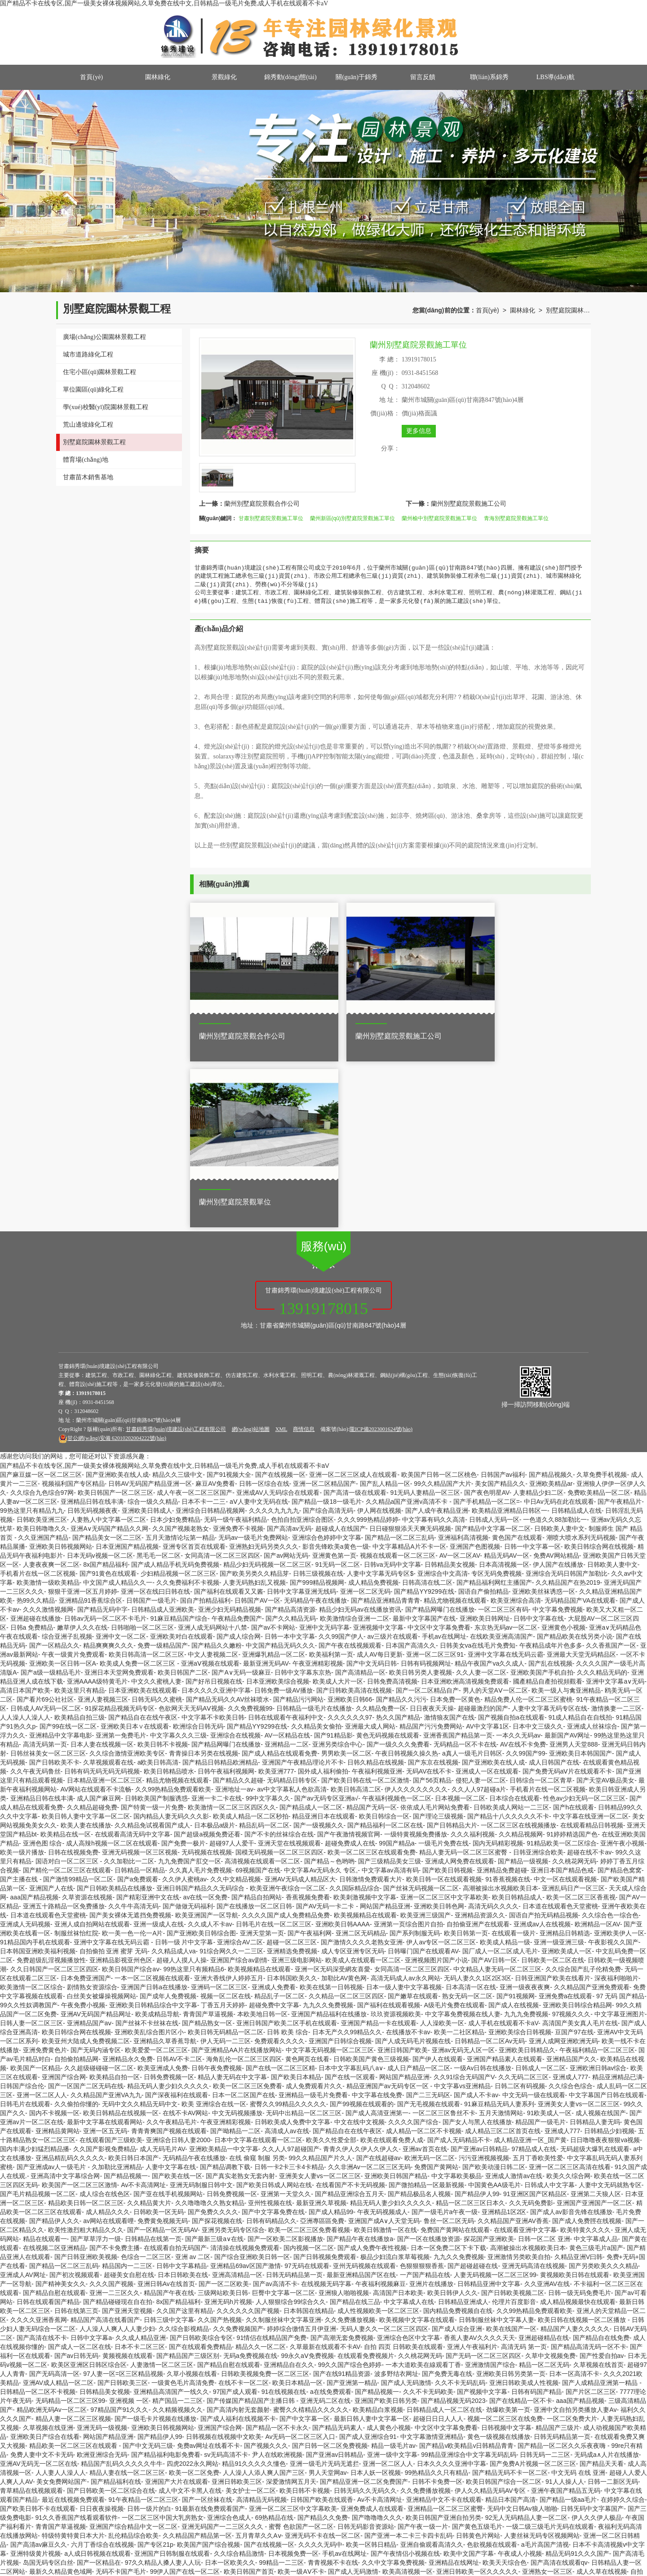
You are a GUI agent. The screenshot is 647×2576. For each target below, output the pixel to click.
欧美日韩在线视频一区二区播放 (583, 2140)
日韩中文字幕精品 (181, 2086)
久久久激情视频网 (48, 1429)
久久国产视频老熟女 (180, 1348)
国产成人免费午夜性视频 (372, 2068)
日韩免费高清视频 (392, 1501)
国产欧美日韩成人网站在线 (274, 2005)
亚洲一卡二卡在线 (216, 1618)
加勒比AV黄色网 (344, 1798)
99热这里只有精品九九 (32, 1330)
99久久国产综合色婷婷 (350, 2184)
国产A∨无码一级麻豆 (241, 1492)
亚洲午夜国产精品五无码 (565, 2310)
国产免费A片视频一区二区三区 (533, 2283)
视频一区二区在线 (225, 1816)
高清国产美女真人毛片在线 (580, 1843)
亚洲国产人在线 (51, 1708)
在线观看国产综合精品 (80, 2544)
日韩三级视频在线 (318, 1393)
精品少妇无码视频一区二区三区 (267, 1384)
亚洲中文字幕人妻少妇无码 (485, 2553)
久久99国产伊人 (341, 1456)
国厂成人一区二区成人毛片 (500, 1771)
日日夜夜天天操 (432, 1528)
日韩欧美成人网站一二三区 (511, 1627)
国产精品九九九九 (516, 2535)
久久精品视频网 (521, 1654)
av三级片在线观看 (393, 1456)
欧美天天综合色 (505, 2382)
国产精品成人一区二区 (310, 1627)
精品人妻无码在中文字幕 (232, 1897)
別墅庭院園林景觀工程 (568, 310)
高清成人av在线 (287, 1951)
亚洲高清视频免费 (440, 2481)
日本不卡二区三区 (140, 2166)
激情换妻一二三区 (616, 1528)
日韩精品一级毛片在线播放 (314, 1528)
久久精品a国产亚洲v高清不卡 (408, 1321)
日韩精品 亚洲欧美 (49, 2463)
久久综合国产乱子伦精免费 (583, 1789)
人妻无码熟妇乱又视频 (254, 1402)
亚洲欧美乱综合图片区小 (149, 1852)
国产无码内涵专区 (96, 1870)
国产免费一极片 (183, 1663)
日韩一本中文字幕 (290, 1456)
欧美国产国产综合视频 (208, 2364)
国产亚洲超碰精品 (79, 2526)
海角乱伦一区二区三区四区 (244, 1879)
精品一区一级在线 (406, 2409)
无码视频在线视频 (207, 1672)
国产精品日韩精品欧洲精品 (220, 1582)
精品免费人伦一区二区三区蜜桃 (528, 1519)
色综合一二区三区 (146, 2077)
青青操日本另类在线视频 (203, 1573)
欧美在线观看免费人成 (391, 1960)
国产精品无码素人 (337, 2247)
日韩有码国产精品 (536, 2211)
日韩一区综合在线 (264, 1303)
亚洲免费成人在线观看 (372, 2328)
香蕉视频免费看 (308, 1717)
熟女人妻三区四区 (108, 2445)
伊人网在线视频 (379, 1330)
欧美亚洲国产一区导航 (206, 1735)
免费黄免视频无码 (162, 2041)
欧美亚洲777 (276, 1591)
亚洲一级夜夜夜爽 (525, 1807)
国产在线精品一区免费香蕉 (458, 2427)
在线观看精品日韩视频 (591, 1645)
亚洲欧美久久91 (150, 2472)
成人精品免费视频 (373, 1402)
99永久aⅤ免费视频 (307, 2175)
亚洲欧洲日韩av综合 (598, 1888)
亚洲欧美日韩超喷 (248, 2499)
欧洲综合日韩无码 (198, 1546)
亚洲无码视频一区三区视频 (139, 1672)
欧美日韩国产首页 (249, 2391)
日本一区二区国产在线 (243, 1915)
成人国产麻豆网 (99, 1618)
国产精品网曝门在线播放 (439, 1429)
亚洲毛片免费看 (109, 2517)
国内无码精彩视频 (498, 1663)
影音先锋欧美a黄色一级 (335, 1366)
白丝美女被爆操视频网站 (101, 1816)
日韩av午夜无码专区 (485, 2517)
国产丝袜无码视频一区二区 (421, 1708)
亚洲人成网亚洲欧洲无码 (563, 1861)
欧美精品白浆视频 (378, 2229)
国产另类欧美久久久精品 (603, 2086)
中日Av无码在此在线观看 (559, 1321)
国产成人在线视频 (513, 1825)
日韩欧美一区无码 (158, 2032)
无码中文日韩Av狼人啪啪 (522, 2328)
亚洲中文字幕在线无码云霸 (505, 1474)
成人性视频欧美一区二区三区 (378, 2131)
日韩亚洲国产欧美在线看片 (552, 1798)
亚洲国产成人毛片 (573, 2481)
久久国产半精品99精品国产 (285, 2409)
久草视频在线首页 (598, 2184)
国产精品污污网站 (298, 1519)
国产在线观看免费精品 (200, 2166)
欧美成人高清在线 (517, 2526)
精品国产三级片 (558, 2247)
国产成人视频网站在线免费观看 (208, 2463)
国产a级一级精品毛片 (51, 1492)
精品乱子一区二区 (279, 1816)
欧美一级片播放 (22, 1672)
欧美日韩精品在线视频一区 (121, 1933)
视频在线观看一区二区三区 (397, 1375)
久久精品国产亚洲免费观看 (591, 1807)
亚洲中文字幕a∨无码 (615, 1501)
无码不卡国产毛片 (121, 2391)
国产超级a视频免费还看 (207, 1654)
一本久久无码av (518, 1555)
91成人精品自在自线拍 (580, 1537)
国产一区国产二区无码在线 (86, 1906)
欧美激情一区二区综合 (31, 1807)
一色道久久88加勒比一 (555, 1339)
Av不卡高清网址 (143, 2005)
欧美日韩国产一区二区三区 (115, 1312)
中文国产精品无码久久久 (280, 1465)
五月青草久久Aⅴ (258, 2355)
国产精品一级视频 (523, 1681)
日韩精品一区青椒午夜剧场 (181, 2499)
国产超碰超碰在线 (473, 2086)
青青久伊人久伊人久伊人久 (361, 1969)
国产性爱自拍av (602, 2175)
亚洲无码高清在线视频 (533, 2086)
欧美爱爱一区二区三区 (156, 1870)
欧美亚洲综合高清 (516, 1420)
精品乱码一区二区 (264, 1645)
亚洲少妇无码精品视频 (229, 1429)
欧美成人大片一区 (338, 1501)
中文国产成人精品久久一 (117, 1402)
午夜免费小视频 (83, 1825)
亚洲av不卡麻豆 (239, 2508)
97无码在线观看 (306, 2086)
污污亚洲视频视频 (484, 1978)
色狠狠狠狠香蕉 (422, 2086)
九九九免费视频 (526, 1834)
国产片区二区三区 (591, 2211)
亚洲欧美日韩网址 (485, 1438)
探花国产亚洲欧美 (489, 2059)
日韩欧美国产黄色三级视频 (371, 1879)
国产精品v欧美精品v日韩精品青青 (466, 2265)
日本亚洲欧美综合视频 (277, 1501)
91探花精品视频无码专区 (120, 1528)
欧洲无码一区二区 (429, 1978)
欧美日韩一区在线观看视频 (444, 1699)
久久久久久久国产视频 (248, 2131)
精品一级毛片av (393, 2265)
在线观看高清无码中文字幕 (132, 1654)
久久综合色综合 (571, 1906)
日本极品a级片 (214, 1645)
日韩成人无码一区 (494, 1339)
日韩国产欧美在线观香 (321, 2319)
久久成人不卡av (210, 1744)
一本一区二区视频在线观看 (152, 1798)
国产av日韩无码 (76, 2175)
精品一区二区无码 (544, 2184)
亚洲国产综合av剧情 (238, 1780)
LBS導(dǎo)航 (555, 77)
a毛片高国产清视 (545, 2364)
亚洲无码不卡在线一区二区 (322, 2355)
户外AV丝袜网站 (350, 2526)
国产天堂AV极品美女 (605, 1600)
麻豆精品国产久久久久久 (470, 2400)
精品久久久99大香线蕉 (242, 2436)
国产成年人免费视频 (168, 1816)
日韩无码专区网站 (60, 2481)
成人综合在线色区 (105, 2014)
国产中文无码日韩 (371, 1483)
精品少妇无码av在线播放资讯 (360, 1429)
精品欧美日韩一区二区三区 (86, 2023)
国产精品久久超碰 (238, 1600)
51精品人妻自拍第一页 (593, 2472)
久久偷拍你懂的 (76, 1924)
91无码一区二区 (337, 1384)
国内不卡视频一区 (54, 1933)
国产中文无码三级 (148, 2265)
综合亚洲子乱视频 (67, 1456)
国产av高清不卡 (275, 2104)
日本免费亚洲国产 (86, 1798)
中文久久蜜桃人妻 (156, 1501)
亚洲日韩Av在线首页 (166, 2104)
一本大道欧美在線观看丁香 (423, 2184)
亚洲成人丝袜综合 (592, 1546)
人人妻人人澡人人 (60, 2292)
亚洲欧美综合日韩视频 (519, 1852)
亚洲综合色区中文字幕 (408, 2158)
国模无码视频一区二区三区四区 (279, 1672)
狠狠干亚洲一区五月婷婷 (82, 1411)
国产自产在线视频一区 (612, 2553)
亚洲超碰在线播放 (35, 1438)
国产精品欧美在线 (419, 2544)
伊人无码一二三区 (225, 1861)
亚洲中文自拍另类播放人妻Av (575, 2229)
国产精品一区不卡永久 (277, 2247)
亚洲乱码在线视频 (538, 2436)
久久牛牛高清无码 (133, 1726)
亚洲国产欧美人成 (133, 2553)
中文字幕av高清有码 (390, 1690)
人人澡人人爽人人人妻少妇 (117, 2149)
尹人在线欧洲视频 (277, 2274)
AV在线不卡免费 (523, 1564)
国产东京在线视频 (433, 1582)
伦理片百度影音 (514, 2122)
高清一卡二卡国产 (552, 2499)
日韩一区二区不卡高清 (588, 2400)
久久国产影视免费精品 (104, 1969)
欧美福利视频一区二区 (354, 2517)
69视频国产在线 (257, 1690)
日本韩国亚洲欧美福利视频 (37, 1771)
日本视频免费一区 (293, 2373)
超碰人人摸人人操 (181, 1780)
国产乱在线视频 (550, 1483)
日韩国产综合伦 (22, 1906)
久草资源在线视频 (87, 1717)
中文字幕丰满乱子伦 (462, 2472)
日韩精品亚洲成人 (463, 2122)
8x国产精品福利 (105, 1384)
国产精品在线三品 (355, 2122)
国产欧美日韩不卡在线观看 (37, 2328)
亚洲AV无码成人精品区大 (300, 1699)
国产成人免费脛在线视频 (586, 2041)
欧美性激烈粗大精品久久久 (86, 2050)
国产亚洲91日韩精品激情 (177, 2400)
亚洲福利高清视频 (463, 1357)
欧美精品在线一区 (65, 1654)
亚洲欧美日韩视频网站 (60, 1366)
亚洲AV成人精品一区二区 (58, 2202)
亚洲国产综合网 (64, 1897)
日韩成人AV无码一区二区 (45, 1528)
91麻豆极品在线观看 (609, 2499)
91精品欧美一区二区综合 (562, 1663)
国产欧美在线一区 (177, 1996)
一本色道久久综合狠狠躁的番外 (279, 2526)
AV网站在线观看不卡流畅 (96, 1609)
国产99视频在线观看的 (362, 1924)
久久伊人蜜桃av (184, 1699)
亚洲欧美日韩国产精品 (395, 1996)
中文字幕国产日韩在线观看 (606, 1915)
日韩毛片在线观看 (25, 1924)
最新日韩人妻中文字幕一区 (371, 2238)
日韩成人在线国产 (560, 2490)
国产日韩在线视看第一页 (325, 2472)
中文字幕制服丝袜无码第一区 (402, 2553)
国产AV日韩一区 (494, 1780)
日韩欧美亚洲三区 (42, 1339)
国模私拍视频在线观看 (48, 2499)
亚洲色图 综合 (42, 1663)
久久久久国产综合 (413, 1942)
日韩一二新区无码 (613, 2301)
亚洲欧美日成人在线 (111, 2499)
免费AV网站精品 (556, 1375)
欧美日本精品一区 (297, 2202)
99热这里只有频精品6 (193, 1789)
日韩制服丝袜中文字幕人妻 (496, 2140)
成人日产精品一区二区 (418, 1888)
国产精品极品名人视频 (419, 2014)
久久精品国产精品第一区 (197, 2355)
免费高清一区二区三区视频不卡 (552, 2409)
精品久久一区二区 (260, 2166)
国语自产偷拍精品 (483, 1411)
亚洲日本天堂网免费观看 (119, 1492)
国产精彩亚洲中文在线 (147, 1717)
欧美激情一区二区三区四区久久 (232, 1627)
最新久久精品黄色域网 (60, 2391)
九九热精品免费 (346, 2463)
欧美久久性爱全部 (331, 1960)
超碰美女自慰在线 (129, 2095)
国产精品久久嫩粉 (216, 1465)
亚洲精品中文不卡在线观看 (444, 2319)
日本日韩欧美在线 (183, 2095)
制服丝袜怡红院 (76, 1753)
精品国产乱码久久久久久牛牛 (122, 2283)
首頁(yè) (91, 77)
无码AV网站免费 (138, 2562)
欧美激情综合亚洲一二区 (354, 1438)
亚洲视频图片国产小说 (436, 1780)
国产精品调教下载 (225, 1987)
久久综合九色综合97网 (42, 1312)
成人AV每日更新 (380, 1474)
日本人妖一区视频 (375, 2292)
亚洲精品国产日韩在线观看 (484, 2508)
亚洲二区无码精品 (361, 1753)
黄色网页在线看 (307, 1879)
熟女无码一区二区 (467, 1816)
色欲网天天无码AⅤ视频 (191, 1528)
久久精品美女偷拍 (316, 1546)
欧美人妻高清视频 (72, 2436)
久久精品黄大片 (149, 2023)
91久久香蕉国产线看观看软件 (76, 2337)
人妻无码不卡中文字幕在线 (449, 2535)
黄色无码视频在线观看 (387, 1555)
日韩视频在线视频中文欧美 (223, 2256)
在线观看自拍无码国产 (175, 2068)
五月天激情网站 (501, 1933)
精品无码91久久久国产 (577, 2373)
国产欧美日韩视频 (447, 1690)
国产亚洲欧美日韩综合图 (201, 1753)
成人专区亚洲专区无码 (352, 1771)
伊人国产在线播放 (558, 1384)
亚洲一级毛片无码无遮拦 (324, 2283)
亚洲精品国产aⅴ (89, 1843)
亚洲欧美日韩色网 (439, 1726)
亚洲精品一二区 (287, 1564)
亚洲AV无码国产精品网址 (96, 1834)
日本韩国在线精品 (309, 2131)
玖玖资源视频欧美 (396, 1834)
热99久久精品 (36, 1420)
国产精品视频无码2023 (453, 2220)
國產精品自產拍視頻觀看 (547, 1501)
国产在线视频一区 (280, 1294)
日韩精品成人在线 (576, 1330)
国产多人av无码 (184, 2535)
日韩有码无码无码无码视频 (102, 1591)
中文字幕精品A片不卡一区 (409, 1366)
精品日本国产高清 (510, 2319)
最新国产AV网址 (567, 1555)
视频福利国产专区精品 (73, 1303)
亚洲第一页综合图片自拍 (408, 1744)
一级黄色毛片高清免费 (182, 2202)
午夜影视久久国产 (613, 1762)
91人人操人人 (564, 2301)
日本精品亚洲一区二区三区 (104, 1600)
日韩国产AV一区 (257, 1420)
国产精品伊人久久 (54, 2041)
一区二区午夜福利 (25, 2508)
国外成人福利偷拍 (323, 1591)
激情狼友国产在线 (449, 1537)
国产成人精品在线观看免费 (279, 1573)
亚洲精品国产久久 (571, 1879)
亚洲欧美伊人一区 (619, 1753)
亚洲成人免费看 (274, 1807)
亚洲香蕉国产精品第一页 (457, 1555)
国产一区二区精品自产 (427, 1510)
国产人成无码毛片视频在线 (413, 1861)
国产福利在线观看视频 (388, 1825)
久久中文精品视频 (235, 1699)
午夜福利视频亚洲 (377, 1591)
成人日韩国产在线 (554, 1582)
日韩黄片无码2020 (336, 2427)
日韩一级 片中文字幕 (184, 1762)
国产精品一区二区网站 (525, 2472)
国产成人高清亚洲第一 (377, 1933)
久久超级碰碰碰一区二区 (98, 1888)
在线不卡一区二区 (243, 2202)
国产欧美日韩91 (239, 2544)
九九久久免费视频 (328, 1825)
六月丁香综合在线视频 (102, 2364)
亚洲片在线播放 (431, 2104)
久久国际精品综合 (354, 1708)
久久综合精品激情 (239, 2373)
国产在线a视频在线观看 (50, 2517)
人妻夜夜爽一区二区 (51, 1384)
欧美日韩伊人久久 (452, 2113)
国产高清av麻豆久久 (38, 2364)
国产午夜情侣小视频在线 (405, 2373)
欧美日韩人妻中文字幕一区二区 (86, 1636)
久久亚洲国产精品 (43, 1357)
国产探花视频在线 (217, 2041)
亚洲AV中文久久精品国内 (396, 2400)
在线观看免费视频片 (365, 2175)
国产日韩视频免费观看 (324, 2077)
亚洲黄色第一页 (334, 1375)
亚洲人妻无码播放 (445, 2445)
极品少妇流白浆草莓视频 (395, 2077)
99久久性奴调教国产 (29, 1825)
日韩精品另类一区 (140, 2544)
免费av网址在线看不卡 (208, 2265)
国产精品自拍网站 (256, 1717)
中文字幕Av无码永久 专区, (321, 1690)
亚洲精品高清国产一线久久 (171, 2211)
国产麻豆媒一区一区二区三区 (41, 1294)
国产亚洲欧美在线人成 (117, 1294)
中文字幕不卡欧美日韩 (213, 1537)
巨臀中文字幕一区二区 (283, 2113)
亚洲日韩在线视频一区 (174, 2436)
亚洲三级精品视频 (188, 2454)
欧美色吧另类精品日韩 (445, 2490)
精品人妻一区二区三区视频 (73, 2238)
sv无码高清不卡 (226, 2274)
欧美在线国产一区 (511, 2149)
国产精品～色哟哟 (329, 1681)
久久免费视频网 (614, 2427)
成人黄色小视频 (389, 2247)
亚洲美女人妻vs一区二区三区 (579, 1924)
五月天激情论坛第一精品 (180, 1357)
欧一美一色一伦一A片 (132, 1753)
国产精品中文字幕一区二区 (493, 1348)
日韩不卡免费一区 (437, 2301)
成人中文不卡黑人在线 (190, 2310)
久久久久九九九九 (274, 1330)
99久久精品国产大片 (442, 1303)
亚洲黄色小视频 (563, 1447)
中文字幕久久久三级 (178, 1555)
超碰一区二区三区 (291, 1762)
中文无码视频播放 (237, 1933)
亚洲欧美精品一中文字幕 (223, 1969)
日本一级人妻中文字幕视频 (404, 1807)
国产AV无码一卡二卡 (326, 1726)
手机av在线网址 (444, 1456)
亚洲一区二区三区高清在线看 (570, 1987)
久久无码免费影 (531, 2023)
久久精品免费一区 (381, 1528)
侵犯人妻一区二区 (481, 1600)
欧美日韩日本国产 (133, 1978)
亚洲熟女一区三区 (547, 2391)
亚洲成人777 (570, 1897)
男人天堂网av (328, 2292)
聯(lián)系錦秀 (489, 77)
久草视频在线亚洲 (48, 2247)
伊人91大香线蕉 (399, 2526)
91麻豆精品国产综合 (179, 1438)
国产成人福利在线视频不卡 (238, 2238)
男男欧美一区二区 (346, 1573)
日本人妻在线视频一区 (102, 1564)
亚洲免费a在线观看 (566, 1816)
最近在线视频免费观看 (73, 2319)
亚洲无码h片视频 (228, 2122)
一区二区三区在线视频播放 (518, 1645)
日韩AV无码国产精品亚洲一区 (150, 1303)
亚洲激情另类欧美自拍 (518, 2077)
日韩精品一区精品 (140, 1690)
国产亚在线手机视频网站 (168, 2014)
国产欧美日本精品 (296, 1897)
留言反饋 (422, 77)
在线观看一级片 (514, 1753)
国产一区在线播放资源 (428, 2059)
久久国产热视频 (220, 2140)
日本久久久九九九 (584, 2418)
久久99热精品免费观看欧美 (173, 1609)
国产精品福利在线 (116, 2301)
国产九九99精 (300, 2517)
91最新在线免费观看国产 (210, 2328)
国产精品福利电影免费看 (165, 2274)
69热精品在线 (274, 2337)
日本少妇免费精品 (175, 1339)
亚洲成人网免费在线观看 (459, 1681)
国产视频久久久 (266, 2265)
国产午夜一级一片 (423, 2346)
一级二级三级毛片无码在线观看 (550, 2346)
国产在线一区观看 (350, 1897)
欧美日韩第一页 (466, 1753)
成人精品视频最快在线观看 (578, 2122)
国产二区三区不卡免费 (165, 2517)
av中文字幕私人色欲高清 (292, 1609)
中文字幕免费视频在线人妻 (463, 1834)
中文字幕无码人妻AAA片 (70, 2490)
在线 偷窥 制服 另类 (257, 1978)
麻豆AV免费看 (215, 1303)
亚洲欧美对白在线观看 (181, 1456)
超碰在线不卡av (589, 1672)
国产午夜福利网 (310, 1753)
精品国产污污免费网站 (430, 1546)
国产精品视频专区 (290, 2508)
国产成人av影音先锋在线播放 (571, 2032)
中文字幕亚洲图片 (619, 1834)
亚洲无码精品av (379, 2454)
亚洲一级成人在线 (158, 1744)
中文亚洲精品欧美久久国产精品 (61, 2454)
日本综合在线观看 (514, 1618)
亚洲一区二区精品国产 (324, 1303)
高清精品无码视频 (261, 2319)
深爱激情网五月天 (291, 2301)
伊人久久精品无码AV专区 (491, 2310)
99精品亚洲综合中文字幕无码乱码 (468, 2274)
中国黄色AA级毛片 (494, 2005)
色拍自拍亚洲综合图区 (302, 1339)
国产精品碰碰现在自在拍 (117, 2122)
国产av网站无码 (286, 1375)
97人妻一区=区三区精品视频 (123, 2193)
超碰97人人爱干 (231, 1663)
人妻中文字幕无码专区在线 (549, 1528)
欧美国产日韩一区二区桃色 (439, 1294)
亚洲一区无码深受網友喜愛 (332, 1789)
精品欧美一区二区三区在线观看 (74, 2265)
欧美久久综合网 (568, 1996)
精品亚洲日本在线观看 (323, 1636)
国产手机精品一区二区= (486, 1321)
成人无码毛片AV (162, 1969)
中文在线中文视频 (359, 1942)
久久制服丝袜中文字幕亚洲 (283, 2140)
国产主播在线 (20, 1699)
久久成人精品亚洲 (140, 2158)
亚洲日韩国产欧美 (402, 1870)
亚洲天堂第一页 (262, 1753)
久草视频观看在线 (108, 1582)
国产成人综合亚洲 (457, 2149)
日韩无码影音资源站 (365, 2346)
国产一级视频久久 (318, 1645)
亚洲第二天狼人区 (596, 2014)
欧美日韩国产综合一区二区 (503, 2301)
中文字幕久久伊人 (114, 2571)
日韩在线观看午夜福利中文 (286, 1537)
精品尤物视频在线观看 (455, 1420)
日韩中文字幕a (91, 2158)
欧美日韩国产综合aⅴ (131, 1789)
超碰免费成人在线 (350, 1663)
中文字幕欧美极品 (456, 1996)
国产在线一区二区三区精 (280, 1888)
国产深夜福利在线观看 (176, 1915)
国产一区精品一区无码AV (162, 2050)
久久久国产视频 (111, 2104)
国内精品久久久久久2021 (355, 2544)
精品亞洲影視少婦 (329, 2562)
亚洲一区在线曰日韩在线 (155, 1411)
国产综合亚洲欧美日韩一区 (252, 2077)
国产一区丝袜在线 (207, 2319)
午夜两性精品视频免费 (350, 2508)
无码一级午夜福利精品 (235, 1339)
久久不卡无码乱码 (460, 2202)
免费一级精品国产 (162, 1465)
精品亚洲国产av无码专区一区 (388, 1906)
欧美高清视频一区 (407, 2391)
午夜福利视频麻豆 (380, 2104)
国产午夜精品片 (620, 1321)
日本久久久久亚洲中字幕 (216, 1510)
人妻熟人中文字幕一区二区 (108, 1339)
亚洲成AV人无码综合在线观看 (278, 1312)
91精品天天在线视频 (58, 2409)
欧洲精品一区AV (597, 1744)
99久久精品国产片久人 (320, 1978)
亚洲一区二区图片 (227, 2490)
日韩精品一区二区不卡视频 (37, 2211)
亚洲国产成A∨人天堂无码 (384, 2041)
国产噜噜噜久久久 (377, 2337)
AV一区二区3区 (21, 2436)
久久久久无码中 (320, 2364)
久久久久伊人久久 (262, 2472)
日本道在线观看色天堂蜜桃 (560, 1726)
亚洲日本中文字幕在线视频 (120, 2535)
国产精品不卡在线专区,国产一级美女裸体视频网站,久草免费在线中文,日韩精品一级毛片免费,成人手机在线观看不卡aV (164, 3)
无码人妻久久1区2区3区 (477, 1798)
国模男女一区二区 (188, 2508)
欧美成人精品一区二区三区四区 (366, 2481)
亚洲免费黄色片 (45, 1870)
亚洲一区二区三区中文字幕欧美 (444, 1717)
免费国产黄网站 (436, 1987)
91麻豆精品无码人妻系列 (499, 1924)
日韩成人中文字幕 (549, 2005)
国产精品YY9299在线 (424, 1411)
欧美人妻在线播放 (86, 1645)
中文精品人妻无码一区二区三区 (497, 1789)
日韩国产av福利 (503, 1294)
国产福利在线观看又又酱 (228, 1411)
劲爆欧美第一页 (508, 2229)
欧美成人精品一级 (505, 1762)
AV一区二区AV (459, 1375)
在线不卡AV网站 (185, 1933)
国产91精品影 (333, 1555)
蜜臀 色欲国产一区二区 (301, 2346)
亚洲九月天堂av (455, 2562)
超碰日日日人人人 (438, 2238)
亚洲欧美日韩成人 (147, 1330)
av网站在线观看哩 (108, 2041)
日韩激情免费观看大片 (370, 1699)
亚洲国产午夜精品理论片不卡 (303, 1582)
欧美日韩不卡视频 (162, 1564)
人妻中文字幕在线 (171, 1987)
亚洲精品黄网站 (57, 1951)
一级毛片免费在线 (443, 1663)
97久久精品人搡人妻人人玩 (163, 2382)
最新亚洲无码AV (265, 1483)
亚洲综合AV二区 (240, 1762)
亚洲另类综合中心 (337, 1564)
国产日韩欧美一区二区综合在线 (111, 2310)
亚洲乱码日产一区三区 (573, 1708)
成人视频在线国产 (601, 1933)
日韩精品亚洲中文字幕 (488, 2104)
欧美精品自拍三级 (79, 1537)
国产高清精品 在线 (500, 2445)
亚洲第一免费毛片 (121, 1555)
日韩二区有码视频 (520, 1906)
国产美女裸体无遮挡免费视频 (130, 1735)
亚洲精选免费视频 (292, 1771)
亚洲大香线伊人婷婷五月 (228, 1798)
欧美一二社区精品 (459, 1852)
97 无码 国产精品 (620, 1816)
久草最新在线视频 (506, 2562)
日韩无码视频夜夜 (92, 1330)
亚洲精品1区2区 (504, 2032)
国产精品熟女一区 (207, 1843)
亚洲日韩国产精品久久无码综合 (201, 1708)
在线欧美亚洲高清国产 (501, 1456)
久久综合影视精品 (184, 2149)
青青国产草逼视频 (208, 1834)
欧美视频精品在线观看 (365, 1735)
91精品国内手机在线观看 (35, 1762)
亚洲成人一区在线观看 (487, 1591)
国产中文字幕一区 (304, 2238)
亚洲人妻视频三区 (103, 1519)
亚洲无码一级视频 (102, 2247)
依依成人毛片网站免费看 (435, 1627)
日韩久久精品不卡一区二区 (563, 2508)
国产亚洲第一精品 (352, 2202)
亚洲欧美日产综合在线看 (45, 2256)
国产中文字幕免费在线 (273, 2032)
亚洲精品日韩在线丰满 (92, 1321)
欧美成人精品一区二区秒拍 (250, 1636)
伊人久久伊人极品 (597, 2337)
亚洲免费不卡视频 (238, 1348)
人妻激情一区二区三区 (161, 2184)
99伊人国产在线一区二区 (185, 2391)
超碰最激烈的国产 (483, 1528)
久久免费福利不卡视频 (187, 1402)
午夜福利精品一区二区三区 (597, 1870)
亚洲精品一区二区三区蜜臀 (445, 2328)
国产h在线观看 (573, 1627)
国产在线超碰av (378, 1978)
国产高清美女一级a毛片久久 (376, 2445)
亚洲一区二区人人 (42, 1915)
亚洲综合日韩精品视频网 (210, 1330)
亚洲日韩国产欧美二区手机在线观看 (286, 1843)
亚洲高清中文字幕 (391, 2427)
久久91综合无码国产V (464, 1897)
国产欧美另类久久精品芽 (254, 1393)
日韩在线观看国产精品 (48, 2122)
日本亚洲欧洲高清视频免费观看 (465, 1501)
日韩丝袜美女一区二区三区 (48, 1573)
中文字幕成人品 (596, 2059)
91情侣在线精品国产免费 (272, 2158)
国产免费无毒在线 (447, 2193)
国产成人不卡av (476, 1915)
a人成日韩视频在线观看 (97, 2373)
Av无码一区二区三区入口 (300, 2256)
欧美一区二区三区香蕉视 (581, 1717)
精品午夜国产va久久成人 (489, 1483)
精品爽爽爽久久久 (108, 1465)
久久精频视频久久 (177, 2229)
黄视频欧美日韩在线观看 (574, 2095)
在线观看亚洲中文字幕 (525, 2050)
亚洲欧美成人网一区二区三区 (276, 2481)
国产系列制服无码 (415, 1753)
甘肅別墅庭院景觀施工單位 (271, 518)
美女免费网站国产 (61, 2301)
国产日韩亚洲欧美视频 (85, 2077)
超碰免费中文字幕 (274, 1825)
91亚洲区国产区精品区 (535, 2014)
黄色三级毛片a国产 (596, 2068)
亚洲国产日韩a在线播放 (154, 1807)
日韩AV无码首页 (333, 2490)
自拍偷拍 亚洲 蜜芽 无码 (114, 1771)
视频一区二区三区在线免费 (505, 2238)
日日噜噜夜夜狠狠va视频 (605, 1960)
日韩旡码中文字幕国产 (592, 2328)
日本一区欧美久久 (230, 2382)
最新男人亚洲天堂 (385, 2490)
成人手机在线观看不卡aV (503, 1843)
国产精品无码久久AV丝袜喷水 (228, 1519)
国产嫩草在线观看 (413, 1816)
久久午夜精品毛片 (171, 1942)
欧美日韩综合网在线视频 (599, 1366)
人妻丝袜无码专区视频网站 (542, 2355)
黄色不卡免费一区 (357, 2571)
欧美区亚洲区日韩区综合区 (89, 2184)
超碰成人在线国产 (340, 1348)
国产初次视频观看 (74, 2095)
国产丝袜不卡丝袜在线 (146, 1843)
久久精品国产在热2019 (568, 1402)
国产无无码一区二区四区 (197, 2526)
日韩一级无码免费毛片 (579, 2113)
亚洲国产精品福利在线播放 (329, 1834)
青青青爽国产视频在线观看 (169, 1951)
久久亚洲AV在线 (547, 2104)
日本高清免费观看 (25, 2526)
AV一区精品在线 (287, 1555)
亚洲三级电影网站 (296, 1780)
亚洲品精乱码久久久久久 (70, 1978)
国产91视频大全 (229, 1294)
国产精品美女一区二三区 (107, 1357)
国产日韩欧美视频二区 (512, 2113)
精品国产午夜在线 (169, 2113)
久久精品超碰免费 (92, 1627)
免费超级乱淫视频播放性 (51, 1780)
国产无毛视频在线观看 (428, 1924)
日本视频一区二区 (460, 1618)
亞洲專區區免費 (322, 2041)
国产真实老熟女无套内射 (240, 1996)
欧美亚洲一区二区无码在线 (48, 2571)
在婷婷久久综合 (623, 2319)
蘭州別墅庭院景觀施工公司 (468, 503)
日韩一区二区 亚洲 (544, 2059)
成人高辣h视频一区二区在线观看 (112, 1663)
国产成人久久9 (231, 2535)
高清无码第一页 (45, 1564)
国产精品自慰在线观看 (54, 2113)
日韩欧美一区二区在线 (552, 1780)
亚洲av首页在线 (425, 1969)
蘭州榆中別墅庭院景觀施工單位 (439, 518)
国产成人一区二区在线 (79, 2166)
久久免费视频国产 (238, 2149)
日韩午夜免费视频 (216, 1888)
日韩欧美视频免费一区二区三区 (265, 2193)
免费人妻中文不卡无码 (41, 2274)
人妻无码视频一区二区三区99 (495, 2095)
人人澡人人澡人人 (25, 1537)
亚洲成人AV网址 (23, 2095)
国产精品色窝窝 (620, 1690)
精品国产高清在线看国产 (105, 2140)
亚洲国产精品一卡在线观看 (379, 1843)
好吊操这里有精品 (328, 2535)
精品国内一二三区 (127, 2086)
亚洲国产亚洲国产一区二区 (594, 2023)
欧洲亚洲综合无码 (102, 2274)
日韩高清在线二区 (427, 1402)
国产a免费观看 (138, 1699)
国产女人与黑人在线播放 (477, 1942)
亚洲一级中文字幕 (392, 2274)
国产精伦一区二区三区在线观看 (67, 1690)
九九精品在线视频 (133, 2454)
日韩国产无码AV (113, 2409)
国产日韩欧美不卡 (54, 1582)
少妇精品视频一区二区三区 (178, 1393)
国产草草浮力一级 (96, 2059)
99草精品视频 (120, 2436)
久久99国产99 (525, 1573)
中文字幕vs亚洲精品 (462, 1906)
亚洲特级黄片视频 (35, 2373)
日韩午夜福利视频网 (226, 1591)
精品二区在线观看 (207, 2481)
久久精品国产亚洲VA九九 (106, 1915)
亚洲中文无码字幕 (324, 1447)
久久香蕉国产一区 (611, 1465)
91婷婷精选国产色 (572, 1654)
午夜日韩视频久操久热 (406, 1573)
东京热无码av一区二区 (506, 1447)
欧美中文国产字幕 (468, 2373)
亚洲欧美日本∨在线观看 (135, 1546)
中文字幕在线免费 (377, 1915)
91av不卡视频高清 (497, 2499)
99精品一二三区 (281, 2382)
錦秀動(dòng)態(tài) (290, 77)
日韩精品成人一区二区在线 (444, 2229)
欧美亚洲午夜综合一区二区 (287, 1708)
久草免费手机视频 (601, 1294)
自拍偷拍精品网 (76, 1879)
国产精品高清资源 (290, 1429)
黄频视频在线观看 (127, 2175)
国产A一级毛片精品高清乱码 (485, 2463)
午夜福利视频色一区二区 (396, 1618)
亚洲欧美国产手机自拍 (541, 1492)
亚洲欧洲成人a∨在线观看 (143, 2418)
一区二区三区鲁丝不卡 (443, 1933)
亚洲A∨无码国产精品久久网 (109, 1348)
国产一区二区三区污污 (396, 2418)
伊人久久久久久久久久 (416, 1609)
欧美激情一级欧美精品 (48, 1402)
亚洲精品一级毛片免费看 (313, 1915)
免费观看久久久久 (279, 1861)
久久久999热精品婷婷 (367, 1339)
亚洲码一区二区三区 (219, 1807)
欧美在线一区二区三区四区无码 (544, 2427)
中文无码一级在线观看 (533, 1915)
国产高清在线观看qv (559, 2382)
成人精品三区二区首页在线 (503, 1951)
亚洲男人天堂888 (574, 1564)
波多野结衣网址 (396, 2193)
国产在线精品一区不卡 (520, 2220)
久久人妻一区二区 (481, 1492)
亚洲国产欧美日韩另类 (386, 2220)
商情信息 (304, 1249)
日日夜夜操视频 (102, 2328)
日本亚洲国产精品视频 (127, 1366)
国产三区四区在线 (506, 2490)
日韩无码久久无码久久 (365, 2310)
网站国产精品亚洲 (385, 1726)
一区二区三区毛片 (484, 2436)
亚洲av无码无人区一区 (463, 1870)
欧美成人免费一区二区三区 (138, 1483)
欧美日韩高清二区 (356, 1609)
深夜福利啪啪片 (616, 1798)
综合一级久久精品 (153, 1321)
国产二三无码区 (428, 1915)
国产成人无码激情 (406, 2202)
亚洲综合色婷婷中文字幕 (326, 1357)
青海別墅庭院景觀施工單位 (516, 518)
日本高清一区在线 (471, 1807)
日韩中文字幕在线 (539, 1438)
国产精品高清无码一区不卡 (588, 2166)
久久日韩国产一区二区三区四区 (54, 1789)
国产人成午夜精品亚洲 (436, 1330)
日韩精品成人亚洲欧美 (162, 1429)
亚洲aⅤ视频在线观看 (210, 1483)
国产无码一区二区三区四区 (483, 2175)
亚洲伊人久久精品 (54, 2445)
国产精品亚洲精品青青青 (385, 1420)
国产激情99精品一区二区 (78, 1699)
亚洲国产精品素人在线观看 (504, 1879)
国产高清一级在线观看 (355, 1312)
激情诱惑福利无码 (382, 2535)
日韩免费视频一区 (169, 1897)
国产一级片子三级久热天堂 (551, 2454)
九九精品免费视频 (551, 2553)
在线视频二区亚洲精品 (54, 2068)
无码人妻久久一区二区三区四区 (384, 2149)
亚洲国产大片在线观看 (176, 2301)
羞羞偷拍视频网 (531, 2400)
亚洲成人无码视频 (25, 1744)
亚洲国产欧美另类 (86, 2562)
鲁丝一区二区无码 (449, 2041)
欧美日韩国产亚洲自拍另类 (443, 2337)
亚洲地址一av (234, 1609)
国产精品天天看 (602, 2283)
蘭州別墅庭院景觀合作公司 (262, 503)
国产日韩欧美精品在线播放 (114, 1708)
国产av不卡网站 (273, 1447)
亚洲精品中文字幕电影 (60, 1555)
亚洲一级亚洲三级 (559, 1762)
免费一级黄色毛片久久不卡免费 (309, 2454)
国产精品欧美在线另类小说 (574, 1456)
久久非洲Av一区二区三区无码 (369, 1987)
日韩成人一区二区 (540, 1888)
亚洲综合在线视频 (235, 1555)
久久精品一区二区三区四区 (346, 1816)
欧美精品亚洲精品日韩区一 (509, 1330)
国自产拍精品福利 (205, 1420)
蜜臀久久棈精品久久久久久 (311, 2229)
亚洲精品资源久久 (480, 1735)
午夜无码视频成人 (382, 2032)
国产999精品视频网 (317, 1402)
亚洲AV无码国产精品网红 (394, 2562)
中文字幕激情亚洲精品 (431, 2256)
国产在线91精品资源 (342, 2193)
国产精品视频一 (126, 1996)
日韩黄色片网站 (478, 2355)
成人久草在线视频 (601, 2391)
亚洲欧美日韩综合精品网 (577, 1825)
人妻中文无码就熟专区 (610, 2005)
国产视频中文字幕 (482, 2211)
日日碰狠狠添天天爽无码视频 (410, 1348)
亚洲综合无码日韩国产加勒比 (566, 1393)
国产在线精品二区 (282, 2427)
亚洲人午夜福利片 (472, 2166)
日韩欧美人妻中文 (559, 1348)
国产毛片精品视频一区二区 (37, 2014)
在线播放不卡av (408, 1852)
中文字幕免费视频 (557, 1429)
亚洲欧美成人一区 (566, 1771)
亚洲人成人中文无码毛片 (366, 2436)
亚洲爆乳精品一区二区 (273, 1474)
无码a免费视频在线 (250, 2175)
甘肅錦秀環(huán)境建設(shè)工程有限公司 (176, 1249)
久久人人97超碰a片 (479, 1609)
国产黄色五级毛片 (477, 2346)
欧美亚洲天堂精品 (133, 2508)
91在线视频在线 (283, 2211)
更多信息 (418, 431)
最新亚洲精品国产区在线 (361, 2095)
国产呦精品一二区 (235, 1951)
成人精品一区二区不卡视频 (423, 1951)
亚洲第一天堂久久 (286, 2014)
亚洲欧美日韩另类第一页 (510, 2193)
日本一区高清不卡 (574, 2193)
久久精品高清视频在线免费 (239, 2517)
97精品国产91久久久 (119, 2229)
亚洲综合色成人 (229, 2337)
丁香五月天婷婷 (223, 1825)
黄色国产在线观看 (517, 1357)
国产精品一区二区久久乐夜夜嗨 (562, 2265)
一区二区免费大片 (572, 2238)
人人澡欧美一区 (442, 1843)
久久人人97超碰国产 (290, 1969)
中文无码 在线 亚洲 (578, 2292)
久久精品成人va (173, 1771)
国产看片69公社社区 (45, 1519)
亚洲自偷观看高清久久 (431, 2364)
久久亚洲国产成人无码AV (406, 2463)
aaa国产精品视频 (34, 1717)
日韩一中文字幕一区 (532, 1366)
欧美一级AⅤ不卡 (301, 2391)
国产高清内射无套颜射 (238, 2229)
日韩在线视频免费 (73, 1672)
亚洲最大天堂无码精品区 (581, 1474)
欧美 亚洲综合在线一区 (214, 1924)
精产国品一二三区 (177, 2220)
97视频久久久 (571, 1834)
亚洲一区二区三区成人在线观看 (353, 1294)
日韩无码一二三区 (545, 2274)
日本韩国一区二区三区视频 (582, 2535)
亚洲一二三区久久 (114, 2113)
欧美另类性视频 (191, 2544)
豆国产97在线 (574, 1852)
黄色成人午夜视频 (352, 2409)
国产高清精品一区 (360, 1492)
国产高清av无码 (289, 1348)
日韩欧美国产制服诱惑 (156, 1618)
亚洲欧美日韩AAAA (342, 1744)
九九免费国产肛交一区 (189, 1681)
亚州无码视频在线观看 (364, 2086)
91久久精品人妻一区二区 (272, 2418)
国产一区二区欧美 (224, 2104)
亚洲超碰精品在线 (543, 2158)
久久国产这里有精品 (184, 2131)
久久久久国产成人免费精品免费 (286, 1735)
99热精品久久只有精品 (437, 2292)
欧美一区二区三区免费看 (247, 1906)
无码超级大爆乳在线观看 (594, 1969)
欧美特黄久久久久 (585, 2050)
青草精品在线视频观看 (31, 2310)
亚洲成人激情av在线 (513, 1996)
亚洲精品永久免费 (127, 1879)
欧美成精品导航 (157, 1834)
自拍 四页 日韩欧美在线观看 (403, 2166)
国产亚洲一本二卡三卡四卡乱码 (408, 2355)
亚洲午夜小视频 (622, 1663)
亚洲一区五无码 (105, 1951)
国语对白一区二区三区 (67, 1681)
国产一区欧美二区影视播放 (285, 2059)
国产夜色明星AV (487, 1312)
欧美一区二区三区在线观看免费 (372, 1672)
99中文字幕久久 (268, 1618)
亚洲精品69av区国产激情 (245, 2086)
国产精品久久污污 (401, 1519)
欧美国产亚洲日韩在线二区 (567, 2445)
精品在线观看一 (45, 2059)
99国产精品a (396, 1663)
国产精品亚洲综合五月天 (349, 2014)
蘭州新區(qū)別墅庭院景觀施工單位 (352, 518)
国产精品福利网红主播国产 (494, 1402)
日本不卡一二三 (204, 1321)
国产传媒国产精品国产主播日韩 (252, 2220)
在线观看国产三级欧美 (111, 1960)
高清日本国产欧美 (25, 1510)
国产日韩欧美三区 (122, 2202)
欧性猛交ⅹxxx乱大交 (172, 2571)
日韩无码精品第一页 (294, 2095)
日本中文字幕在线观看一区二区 (258, 1960)
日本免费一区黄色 (455, 1519)
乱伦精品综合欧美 (133, 2355)
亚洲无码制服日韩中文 (201, 2005)
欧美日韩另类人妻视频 (420, 1492)
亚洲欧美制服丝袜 (530, 2418)
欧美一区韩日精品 (371, 2364)
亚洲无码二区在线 (325, 2220)
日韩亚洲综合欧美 (538, 1672)
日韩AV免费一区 (540, 2517)
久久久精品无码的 (602, 1492)
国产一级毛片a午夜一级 (445, 2032)
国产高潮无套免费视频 (341, 2158)
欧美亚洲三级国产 (425, 1735)
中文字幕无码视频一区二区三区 (330, 1870)
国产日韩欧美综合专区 (201, 2158)
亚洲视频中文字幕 (378, 1447)
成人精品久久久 (108, 2032)
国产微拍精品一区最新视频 (426, 2005)
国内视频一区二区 (309, 2068)
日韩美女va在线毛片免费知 (478, 1465)
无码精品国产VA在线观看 (580, 1420)
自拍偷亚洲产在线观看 (478, 1744)
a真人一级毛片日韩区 (472, 1573)
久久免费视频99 (250, 1528)
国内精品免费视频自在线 (457, 2131)
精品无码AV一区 (507, 1375)
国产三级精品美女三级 (389, 1681)
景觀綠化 (224, 77)
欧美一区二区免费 (194, 2292)
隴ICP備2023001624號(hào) (381, 1249)
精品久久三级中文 (177, 1294)
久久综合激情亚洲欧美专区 (127, 1573)
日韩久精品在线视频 (375, 1582)
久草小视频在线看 (192, 2193)
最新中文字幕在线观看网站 (104, 1942)
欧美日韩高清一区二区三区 (146, 1474)
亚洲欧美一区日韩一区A (62, 1483)
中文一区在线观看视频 (565, 1699)
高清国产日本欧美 (398, 2113)
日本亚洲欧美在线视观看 (142, 1510)
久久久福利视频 (473, 1654)
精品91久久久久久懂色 (254, 2283)
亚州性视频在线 (270, 2023)
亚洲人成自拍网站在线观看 (92, 1744)
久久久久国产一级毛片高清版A (235, 2445)
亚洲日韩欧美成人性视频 (523, 2202)
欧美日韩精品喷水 (169, 1591)
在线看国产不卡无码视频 (350, 2005)
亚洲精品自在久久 (289, 2184)
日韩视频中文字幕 (506, 2247)
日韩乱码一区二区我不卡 (239, 2571)
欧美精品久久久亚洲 (204, 2472)
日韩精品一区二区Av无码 (490, 1861)
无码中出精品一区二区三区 (303, 1933)
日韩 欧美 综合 (287, 1852)
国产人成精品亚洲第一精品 (600, 2202)
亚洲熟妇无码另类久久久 (263, 1366)
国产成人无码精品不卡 (458, 1960)
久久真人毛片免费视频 (200, 1690)
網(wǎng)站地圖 (251, 1249)
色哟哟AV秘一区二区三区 (602, 2517)
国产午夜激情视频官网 (348, 1654)
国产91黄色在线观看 (108, 1393)
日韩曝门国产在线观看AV (423, 1771)
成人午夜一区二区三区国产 (194, 1312)
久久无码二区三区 (523, 1897)
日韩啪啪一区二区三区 (142, 1447)
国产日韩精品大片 (452, 1645)
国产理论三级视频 (438, 1636)
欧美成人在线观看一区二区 (363, 1780)
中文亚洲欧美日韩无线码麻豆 (316, 2400)
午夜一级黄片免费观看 (73, 1474)
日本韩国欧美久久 (292, 1798)
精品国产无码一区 (371, 1627)
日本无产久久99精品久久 (347, 1852)
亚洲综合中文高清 (442, 1393)
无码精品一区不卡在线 (465, 1564)
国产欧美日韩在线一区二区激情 (365, 1600)
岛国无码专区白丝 (48, 2382)
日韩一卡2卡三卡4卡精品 (289, 1987)
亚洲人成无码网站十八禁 (212, 1447)
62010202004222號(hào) (112, 1258)
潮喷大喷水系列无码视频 (581, 1357)
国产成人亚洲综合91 (368, 2256)
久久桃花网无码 (574, 1681)
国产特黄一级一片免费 (152, 1627)
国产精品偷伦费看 (281, 2490)
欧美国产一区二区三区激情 (79, 2005)
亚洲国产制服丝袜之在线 (469, 2409)
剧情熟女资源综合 (92, 1807)
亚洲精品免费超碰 (502, 1690)
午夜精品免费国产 (237, 1438)
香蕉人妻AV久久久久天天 (479, 2158)
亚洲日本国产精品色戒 (562, 1690)
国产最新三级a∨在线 (214, 2059)
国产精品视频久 (551, 1294)
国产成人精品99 (331, 2032)
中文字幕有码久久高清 (433, 1339)
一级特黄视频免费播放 (415, 1654)
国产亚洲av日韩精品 (479, 1969)
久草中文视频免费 (550, 2175)
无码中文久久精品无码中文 (139, 1924)
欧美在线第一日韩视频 (331, 1807)
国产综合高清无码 (328, 1330)
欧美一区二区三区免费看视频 (309, 2050)
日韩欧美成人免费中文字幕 (292, 1942)
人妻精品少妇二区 (538, 1312)
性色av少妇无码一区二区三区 (584, 1618)
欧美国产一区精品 (35, 1888)
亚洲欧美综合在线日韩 (195, 2562)
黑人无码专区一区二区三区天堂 (133, 2481)
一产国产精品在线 (425, 2095)
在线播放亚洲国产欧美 (288, 2463)
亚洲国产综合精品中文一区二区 (133, 2346)
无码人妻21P (339, 2553)
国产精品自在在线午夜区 (142, 1537)
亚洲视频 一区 (129, 2220)
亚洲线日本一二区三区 (567, 2562)
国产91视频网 (515, 1816)
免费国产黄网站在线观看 (455, 2050)
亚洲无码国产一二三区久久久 (223, 2346)
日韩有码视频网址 (426, 1483)
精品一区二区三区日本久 (470, 2023)
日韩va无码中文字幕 (392, 1384)
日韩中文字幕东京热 (303, 1492)
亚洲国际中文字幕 (336, 2418)
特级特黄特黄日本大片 (73, 2355)
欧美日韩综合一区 (384, 1636)
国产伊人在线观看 (437, 1879)
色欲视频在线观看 (492, 2364)
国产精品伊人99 (477, 2014)
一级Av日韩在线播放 (482, 1888)
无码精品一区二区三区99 (70, 2220)
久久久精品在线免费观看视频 (562, 2544)
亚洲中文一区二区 (121, 1456)
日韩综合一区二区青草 (541, 1600)
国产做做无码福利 (188, 1726)
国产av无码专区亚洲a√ (326, 1618)
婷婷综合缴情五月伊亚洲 (301, 2149)
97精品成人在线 (534, 1969)
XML (281, 1249)
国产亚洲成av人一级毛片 (52, 1987)
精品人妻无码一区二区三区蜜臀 (464, 1672)
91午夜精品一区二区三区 (143, 2319)
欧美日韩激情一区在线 (385, 2050)
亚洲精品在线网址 (454, 2382)
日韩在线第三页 (76, 2131)
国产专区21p (155, 2364)
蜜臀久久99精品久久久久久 (288, 1924)
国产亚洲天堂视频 (127, 2131)
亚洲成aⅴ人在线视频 (542, 1744)
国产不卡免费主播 (114, 2068)
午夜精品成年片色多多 (550, 1465)
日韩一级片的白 (149, 2328)
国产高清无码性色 (308, 2445)
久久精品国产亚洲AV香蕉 (513, 2041)
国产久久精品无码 (291, 1438)
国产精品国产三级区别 (187, 2175)
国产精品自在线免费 (601, 2158)
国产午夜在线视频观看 (350, 1465)
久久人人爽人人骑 (291, 2544)
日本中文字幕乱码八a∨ (351, 1888)
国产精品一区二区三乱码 (399, 1357)
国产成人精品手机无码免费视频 (175, 1384)
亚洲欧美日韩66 (350, 1519)
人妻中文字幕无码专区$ (380, 1393)
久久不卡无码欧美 (428, 2211)
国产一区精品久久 (54, 1465)
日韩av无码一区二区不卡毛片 (105, 1438)
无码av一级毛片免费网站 (253, 1357)
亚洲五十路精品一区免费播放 (64, 1726)
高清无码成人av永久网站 (405, 1798)
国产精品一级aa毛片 (568, 2319)
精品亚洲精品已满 (617, 1897)
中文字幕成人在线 (409, 2122)
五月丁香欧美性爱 (538, 1978)
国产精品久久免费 (322, 2337)
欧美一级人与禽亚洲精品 (566, 1510)
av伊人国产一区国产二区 (89, 2472)
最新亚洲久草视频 (321, 2023)
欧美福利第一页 (331, 1474)
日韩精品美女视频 (450, 1384)
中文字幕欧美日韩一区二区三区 (153, 2490)
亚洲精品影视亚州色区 (120, 1780)
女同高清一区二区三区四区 (222, 1375)
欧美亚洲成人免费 (162, 1888)
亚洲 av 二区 (193, 2077)
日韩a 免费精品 (31, 1447)
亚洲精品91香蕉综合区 (91, 1420)
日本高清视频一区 (504, 1384)
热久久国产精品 (398, 1537)
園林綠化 (157, 77)
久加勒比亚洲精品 (117, 1987)
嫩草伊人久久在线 (82, 1447)
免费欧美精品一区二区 (598, 1312)
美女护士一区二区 (251, 2310)
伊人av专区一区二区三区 (441, 1762)
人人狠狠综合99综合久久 (291, 2122)
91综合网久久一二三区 (231, 1771)
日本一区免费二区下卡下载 (448, 2068)
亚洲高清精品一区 (237, 2095)
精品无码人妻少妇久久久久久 (168, 1906)
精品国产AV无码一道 (214, 2409)
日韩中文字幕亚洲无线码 (301, 1411)
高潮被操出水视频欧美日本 (500, 1708)
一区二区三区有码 (503, 1429)
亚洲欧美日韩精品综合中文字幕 (153, 1825)
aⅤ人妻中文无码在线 (259, 1321)
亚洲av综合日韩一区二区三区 (120, 2463)
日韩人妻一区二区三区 (31, 1843)
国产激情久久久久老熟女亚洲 (362, 1762)
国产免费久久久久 (213, 2032)
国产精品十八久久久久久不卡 (508, 1636)
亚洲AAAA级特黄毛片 (97, 1501)
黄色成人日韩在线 (162, 2445)
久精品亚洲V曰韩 (578, 2077)
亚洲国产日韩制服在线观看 (172, 2373)
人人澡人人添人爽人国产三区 (264, 2292)
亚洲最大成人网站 (370, 1546)
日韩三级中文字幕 (169, 2140)
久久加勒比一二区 (129, 1681)
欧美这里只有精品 (79, 1510)
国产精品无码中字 (102, 1429)
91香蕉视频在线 (507, 1699)
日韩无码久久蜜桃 (157, 1519)
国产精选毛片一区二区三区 (507, 2481)
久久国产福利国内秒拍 (421, 2517)
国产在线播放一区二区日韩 (254, 1726)
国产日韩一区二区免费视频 (330, 2265)
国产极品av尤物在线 (28, 2562)
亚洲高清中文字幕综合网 (65, 1996)
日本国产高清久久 (411, 1465)
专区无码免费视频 (496, 1393)
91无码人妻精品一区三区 (425, 1312)
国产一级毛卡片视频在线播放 (155, 2238)
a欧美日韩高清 (158, 1582)
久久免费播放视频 (350, 2140)
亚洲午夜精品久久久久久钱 (200, 2553)
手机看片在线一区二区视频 (37, 1393)
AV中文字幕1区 (487, 1546)
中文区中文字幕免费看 (439, 1447)
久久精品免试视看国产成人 (152, 1645)
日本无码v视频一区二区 (100, 1375)
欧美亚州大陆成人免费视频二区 (86, 1861)
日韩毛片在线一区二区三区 (273, 1744)
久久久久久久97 (350, 1537)
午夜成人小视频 (520, 2373)
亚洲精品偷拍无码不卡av (312, 2499)
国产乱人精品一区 (385, 1303)
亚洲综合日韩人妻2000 (178, 1960)
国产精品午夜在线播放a (360, 2059)
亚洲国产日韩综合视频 (340, 1861)
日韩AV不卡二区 (179, 1879)
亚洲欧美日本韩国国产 (580, 1573)
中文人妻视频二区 (213, 1474)
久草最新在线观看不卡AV (325, 2166)
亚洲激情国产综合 (490, 2184)
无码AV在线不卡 (429, 1591)
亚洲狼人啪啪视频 (344, 2113)
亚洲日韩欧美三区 (237, 2301)
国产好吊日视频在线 (214, 1501)
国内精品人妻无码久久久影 (171, 1636)
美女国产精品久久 (500, 1303)
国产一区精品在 (99, 2382)
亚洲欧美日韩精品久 (527, 1870)
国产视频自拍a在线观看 (511, 1537)
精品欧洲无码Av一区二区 (52, 2229)
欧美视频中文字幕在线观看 (417, 2140)
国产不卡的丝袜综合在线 (279, 1654)
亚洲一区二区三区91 (435, 1474)
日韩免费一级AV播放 (283, 1510)
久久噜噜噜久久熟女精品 (209, 2023)
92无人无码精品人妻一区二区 (526, 2337)
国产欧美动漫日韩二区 (493, 1987)
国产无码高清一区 (54, 2193)
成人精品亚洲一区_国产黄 (530, 1960)
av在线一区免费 (205, 1717)
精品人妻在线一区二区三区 (127, 2292)
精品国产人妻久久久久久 (575, 2149)
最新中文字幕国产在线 (424, 1438)
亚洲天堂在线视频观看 (289, 1663)
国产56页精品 (432, 1600)
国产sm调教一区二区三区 (217, 2427)
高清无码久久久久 (493, 1726)
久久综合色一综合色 (610, 1735)
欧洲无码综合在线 (133, 2526)
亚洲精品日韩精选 (565, 1753)
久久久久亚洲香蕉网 (38, 2140)
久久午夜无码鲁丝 (35, 1591)
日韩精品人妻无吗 (595, 1942)
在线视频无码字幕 (326, 2104)
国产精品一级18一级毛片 (327, 1321)
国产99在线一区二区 (68, 1546)
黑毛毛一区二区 (159, 1375)
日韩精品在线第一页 (153, 2059)
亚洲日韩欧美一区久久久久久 (477, 2391)
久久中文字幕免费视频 (393, 2382)
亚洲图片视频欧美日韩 (456, 2526)
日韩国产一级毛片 (151, 1420)
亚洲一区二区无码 (365, 1411)
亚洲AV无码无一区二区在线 (38, 2283)
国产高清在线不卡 (42, 2158)
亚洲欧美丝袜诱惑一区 (543, 1411)
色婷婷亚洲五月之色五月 (70, 2553)
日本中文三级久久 (538, 1546)
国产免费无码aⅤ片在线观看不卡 (567, 1591)
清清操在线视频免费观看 (244, 2068)
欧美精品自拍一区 (114, 1897)
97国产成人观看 (235, 2211)
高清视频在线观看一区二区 (262, 1681)
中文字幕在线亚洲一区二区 (591, 1636)
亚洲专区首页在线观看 (194, 1366)
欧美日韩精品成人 (517, 1717)
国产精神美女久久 (60, 2104)
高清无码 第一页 (524, 2166)
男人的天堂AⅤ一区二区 (495, 1510)
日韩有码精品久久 (271, 2041)
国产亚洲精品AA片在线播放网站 (236, 1870)
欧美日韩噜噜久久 (42, 1348)
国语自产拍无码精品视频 (543, 1735)
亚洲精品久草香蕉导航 (164, 1861)
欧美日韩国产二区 (183, 1492)
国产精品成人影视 (430, 2436)
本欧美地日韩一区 (262, 1834)
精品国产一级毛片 (540, 1942)
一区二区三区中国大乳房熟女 (163, 2337)
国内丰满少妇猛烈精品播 (34, 1969)
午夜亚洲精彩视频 (317, 1483)
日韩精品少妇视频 (609, 1951)
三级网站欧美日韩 (223, 2113)
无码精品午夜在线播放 (315, 1420)
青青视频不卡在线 (333, 2382)
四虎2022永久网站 (192, 2283)
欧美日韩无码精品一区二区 (225, 1852)
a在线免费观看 (330, 2211)
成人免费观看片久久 (314, 1906)
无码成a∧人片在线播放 (606, 2274)
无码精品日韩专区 (292, 1600)
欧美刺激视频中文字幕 (364, 1717)
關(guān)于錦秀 (356, 77)
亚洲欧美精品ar (550, 1303)
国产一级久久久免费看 (398, 1564)
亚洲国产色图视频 (475, 1366)
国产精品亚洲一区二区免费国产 (364, 2301)
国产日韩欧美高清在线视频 (354, 1510)
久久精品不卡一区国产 (381, 2499)
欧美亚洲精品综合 (73, 2427)
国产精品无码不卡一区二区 (510, 2292)
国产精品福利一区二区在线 (385, 1645)
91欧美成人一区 (549, 1933)
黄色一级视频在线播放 (498, 2256)
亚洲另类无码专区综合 (233, 2050)
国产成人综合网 (239, 1456)
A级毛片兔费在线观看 (454, 1825)
